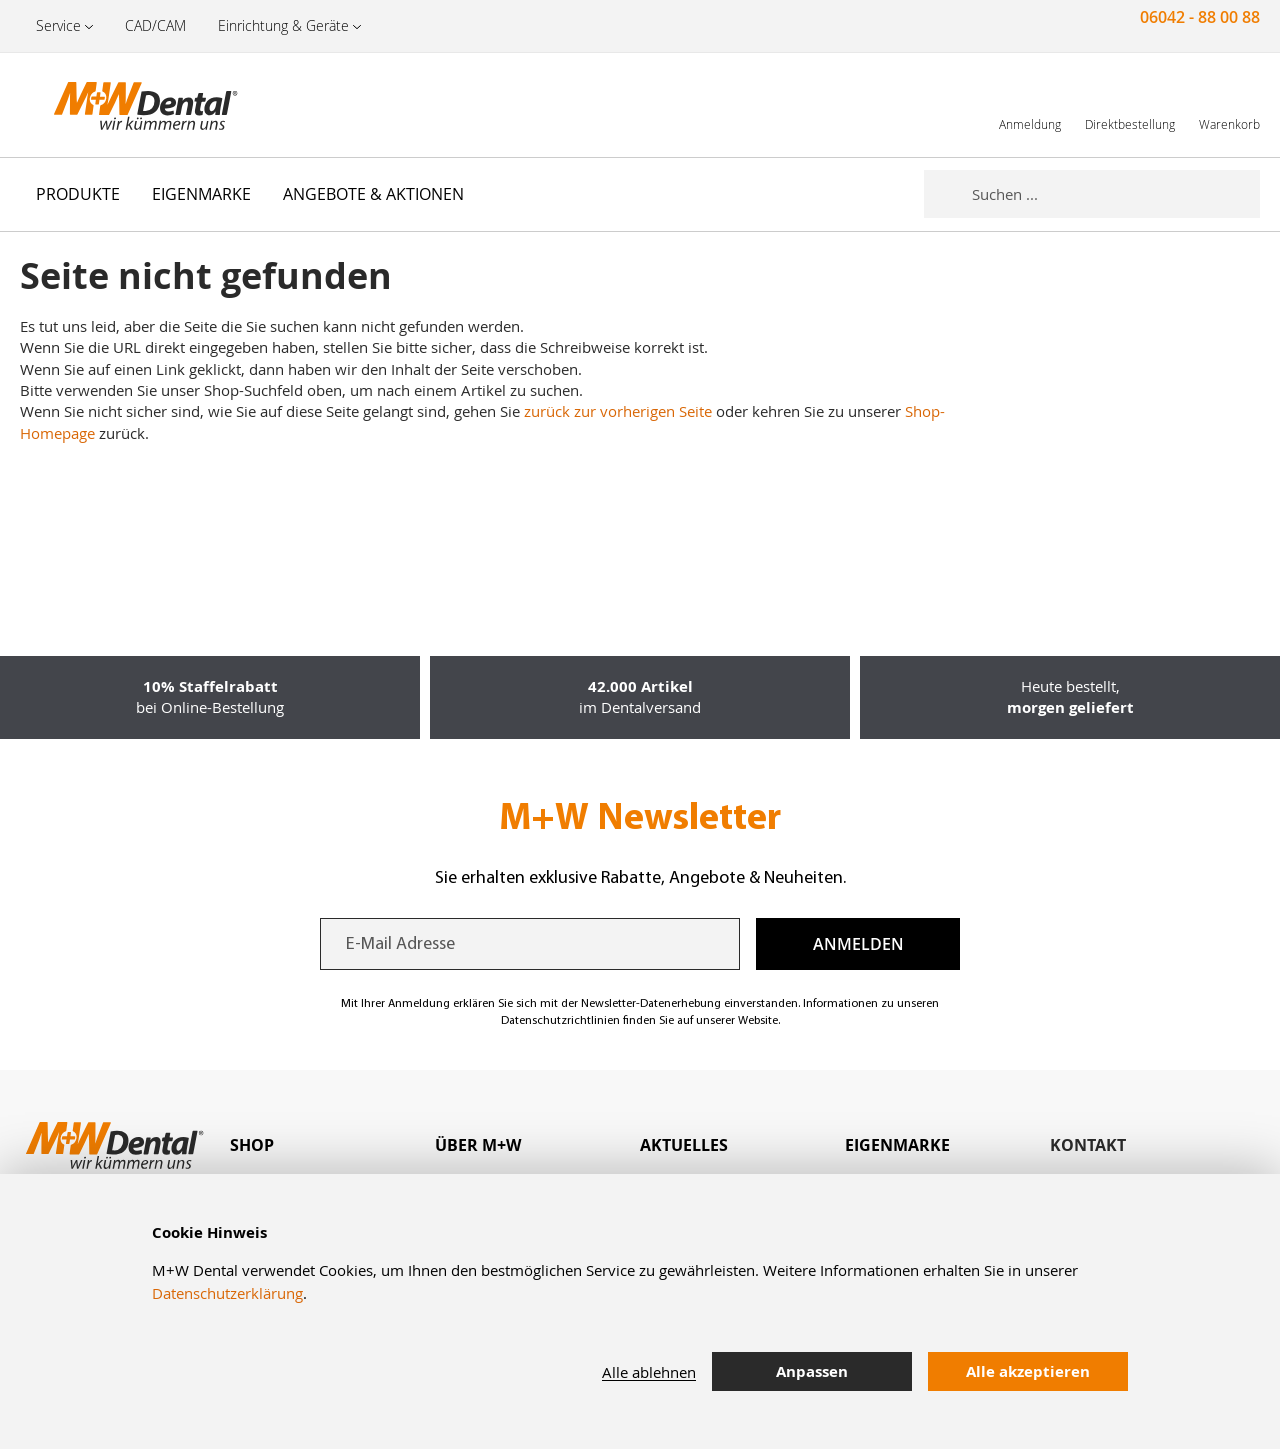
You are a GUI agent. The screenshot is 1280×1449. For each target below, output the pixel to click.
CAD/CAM (155, 25)
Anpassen (812, 1371)
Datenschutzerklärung (227, 1293)
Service (58, 25)
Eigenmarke (897, 1145)
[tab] (332, 1145)
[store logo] (120, 105)
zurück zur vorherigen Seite (618, 411)
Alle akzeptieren (1028, 1371)
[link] (1030, 104)
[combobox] (1116, 194)
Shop (252, 1145)
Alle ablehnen (649, 1372)
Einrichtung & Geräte (283, 25)
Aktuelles (684, 1145)
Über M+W (478, 1145)
